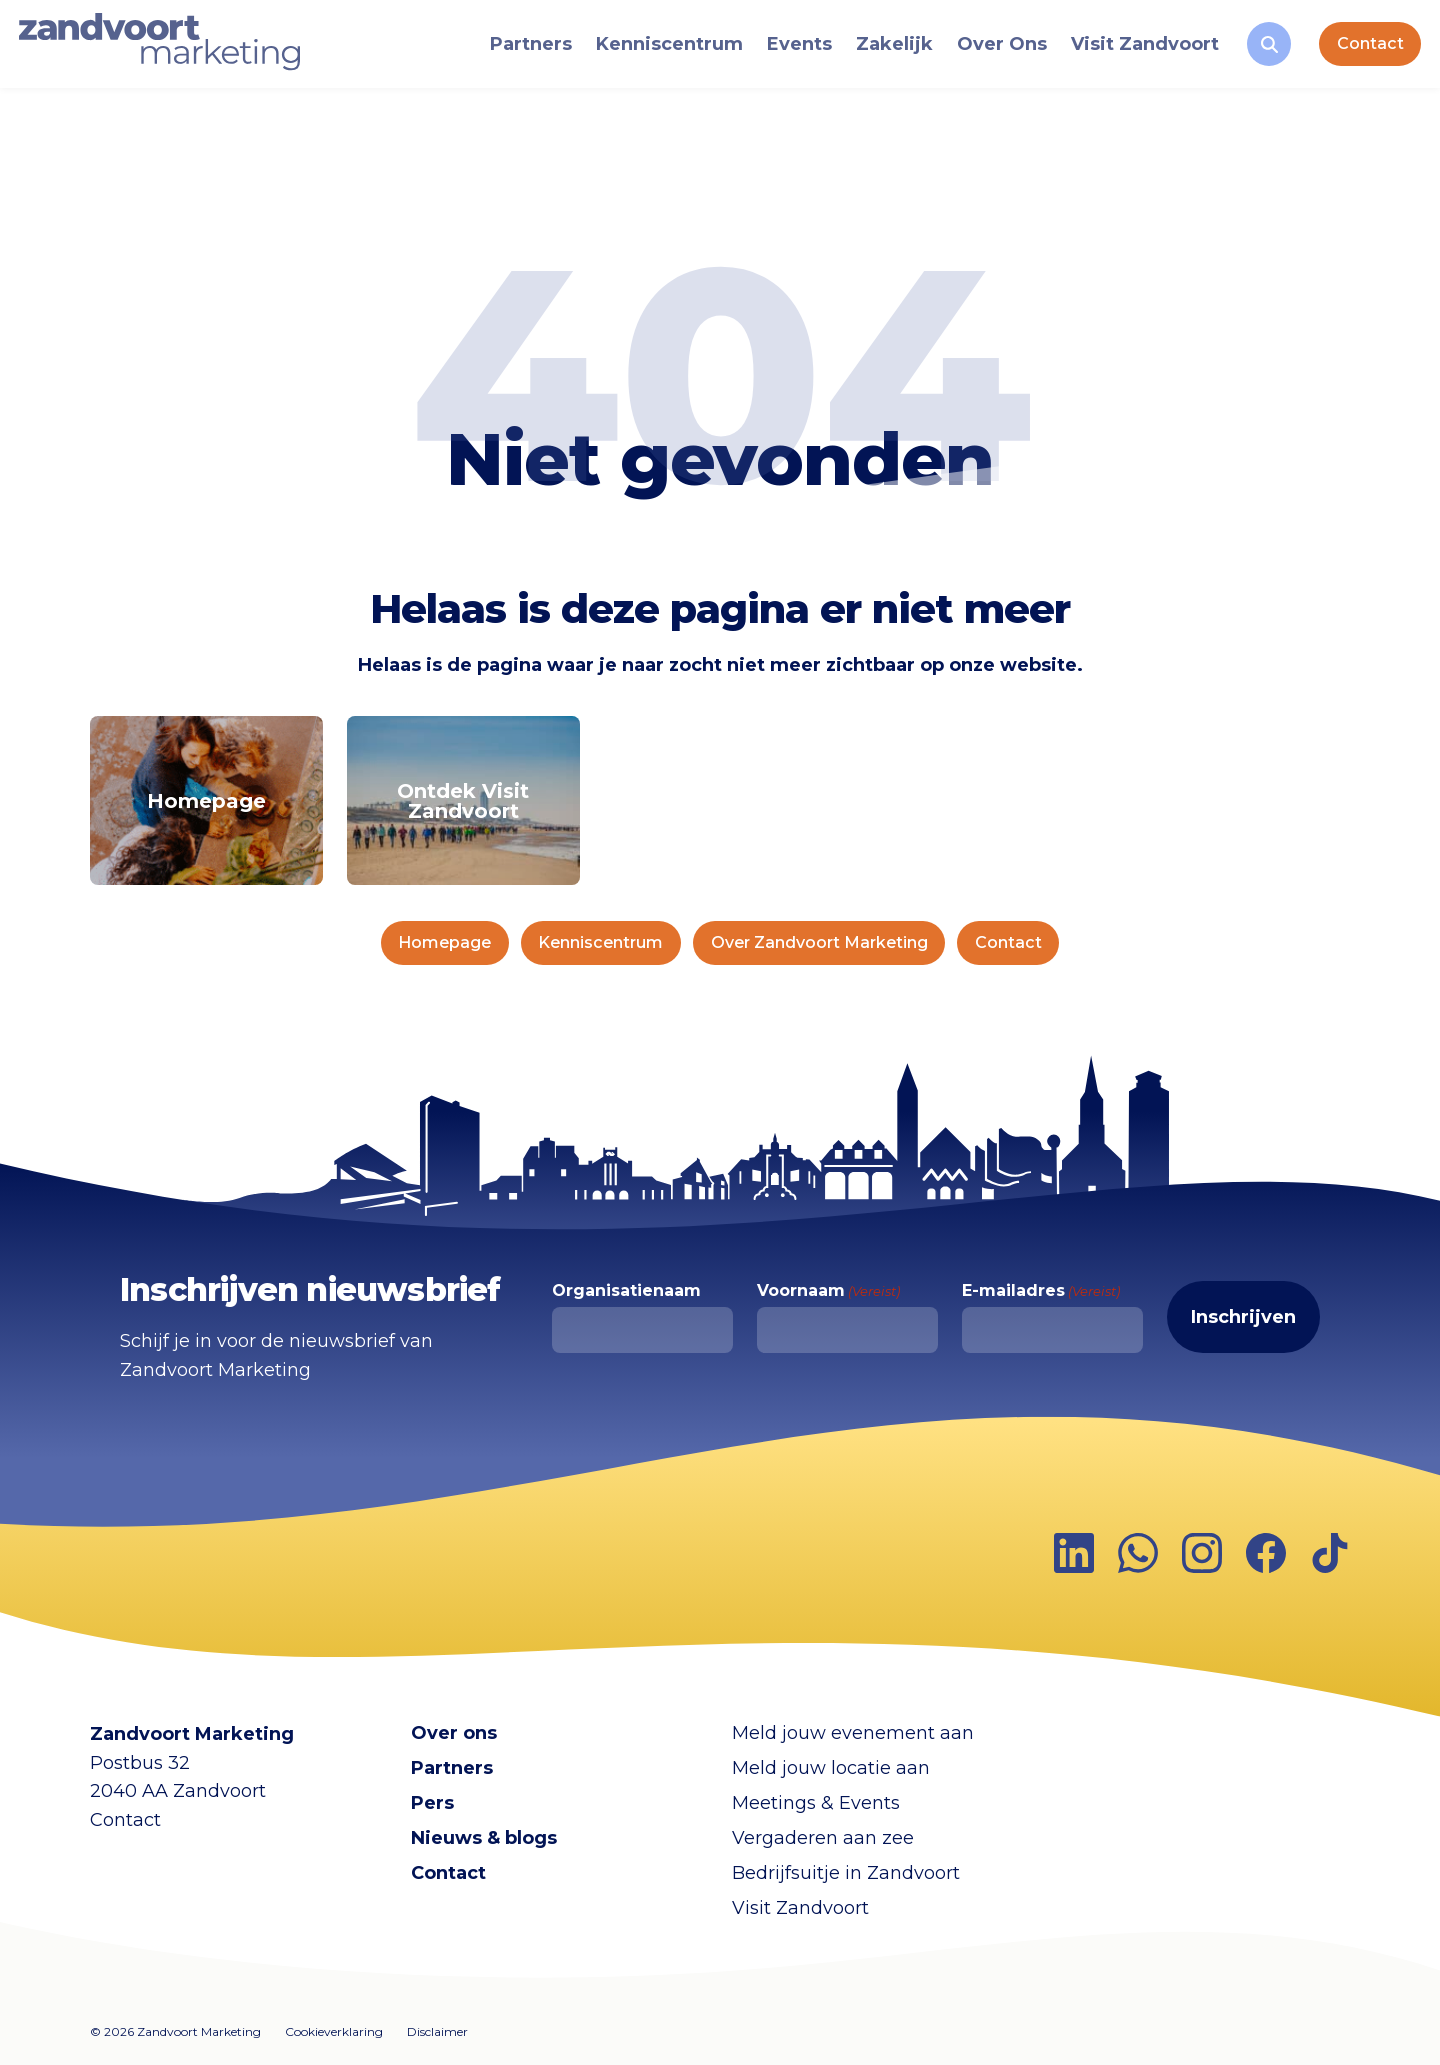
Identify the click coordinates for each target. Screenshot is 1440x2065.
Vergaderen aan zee (823, 1838)
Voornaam (828, 1291)
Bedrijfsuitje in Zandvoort (846, 1873)
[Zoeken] (1260, 51)
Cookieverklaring (334, 2031)
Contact (1360, 50)
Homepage (444, 942)
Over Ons (993, 51)
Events (790, 51)
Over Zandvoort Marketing (819, 942)
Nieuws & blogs (484, 1838)
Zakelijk (885, 51)
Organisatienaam (626, 1291)
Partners (522, 51)
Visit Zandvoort (1136, 51)
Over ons (454, 1733)
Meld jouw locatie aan (831, 1768)
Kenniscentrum (660, 51)
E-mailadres (1041, 1291)
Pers (432, 1803)
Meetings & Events (816, 1803)
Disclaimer (437, 2031)
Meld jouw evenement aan (853, 1733)
